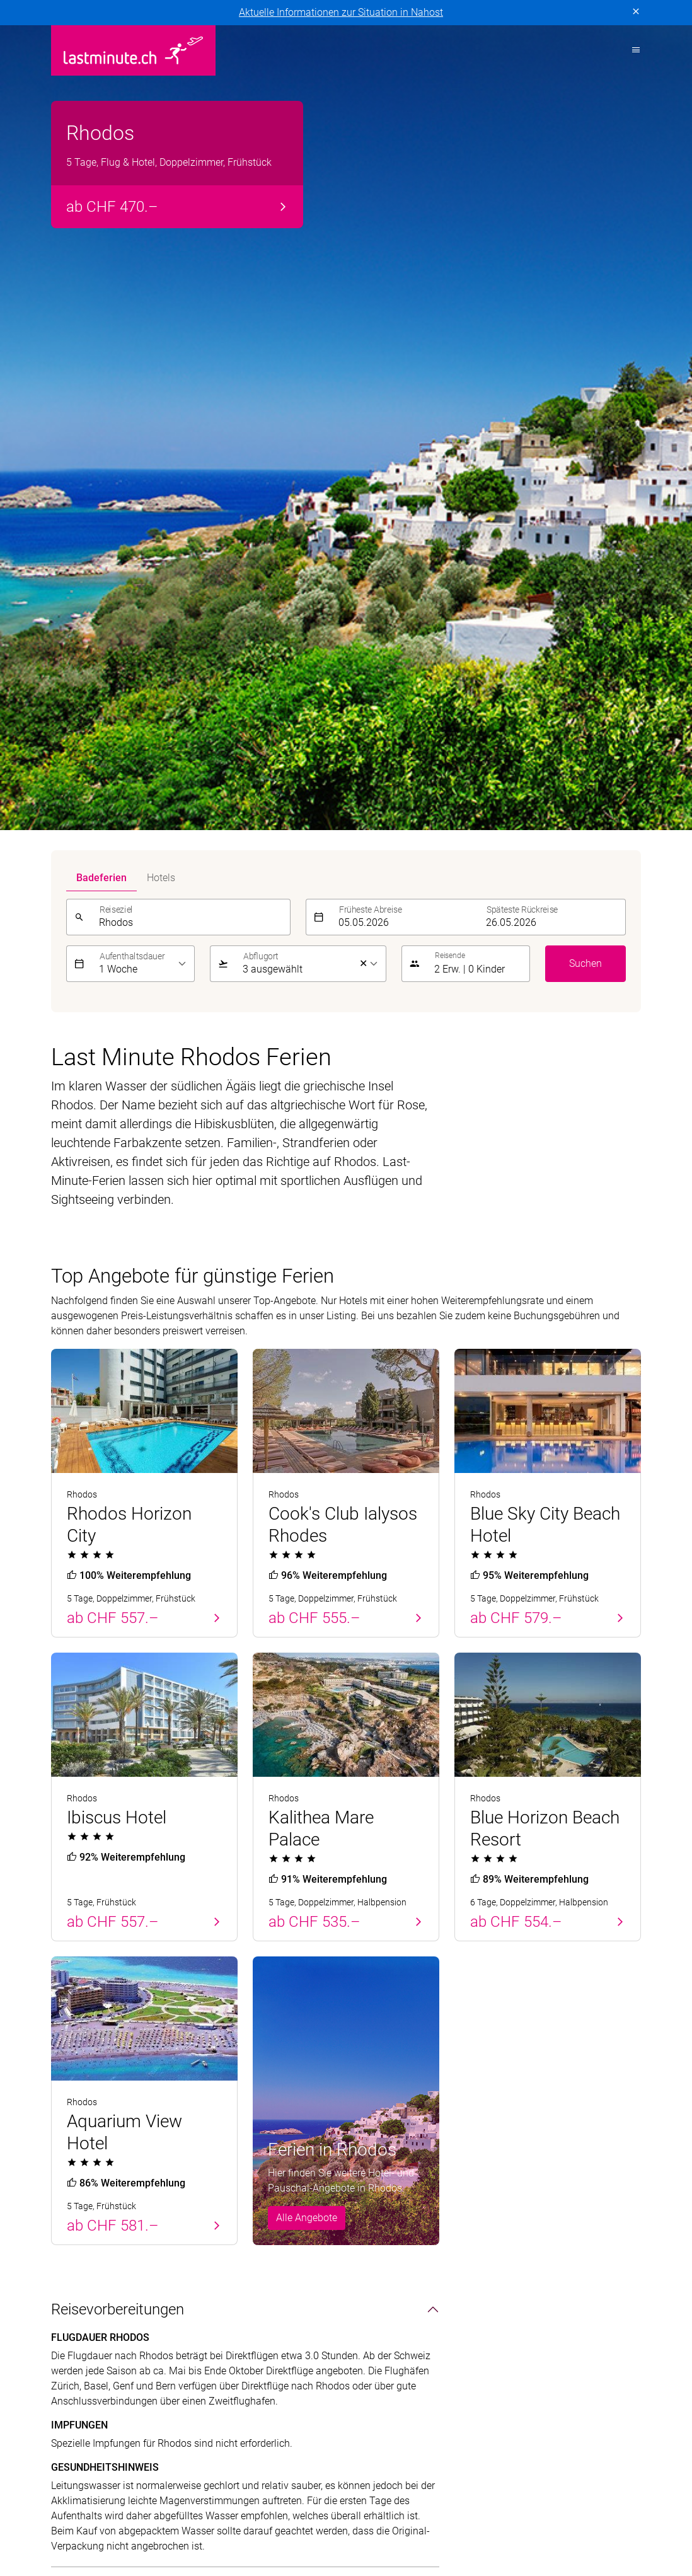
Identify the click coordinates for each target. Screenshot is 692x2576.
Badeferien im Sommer (267, 2118)
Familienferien (385, 2187)
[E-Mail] (485, 2052)
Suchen (585, 148)
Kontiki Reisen (559, 2498)
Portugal (70, 2142)
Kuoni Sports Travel (213, 2513)
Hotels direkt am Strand (406, 2142)
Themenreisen (394, 2118)
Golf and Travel (346, 2498)
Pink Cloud (75, 2528)
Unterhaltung (93, 1849)
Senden (616, 2052)
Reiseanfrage (534, 2233)
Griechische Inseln (242, 2187)
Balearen (70, 2210)
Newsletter (528, 2187)
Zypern (66, 2165)
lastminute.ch (300, 2513)
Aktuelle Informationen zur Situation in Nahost (341, 12)
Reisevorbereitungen (117, 1494)
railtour (128, 2528)
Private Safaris (590, 2513)
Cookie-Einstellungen (328, 2346)
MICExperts (444, 2513)
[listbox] (143, 148)
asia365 (133, 2498)
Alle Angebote (306, 1403)
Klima (69, 1888)
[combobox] (191, 102)
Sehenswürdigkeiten (116, 1810)
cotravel (182, 2498)
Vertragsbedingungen (224, 2346)
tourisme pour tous (200, 2528)
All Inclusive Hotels (395, 2165)
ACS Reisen (76, 2498)
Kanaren (69, 2233)
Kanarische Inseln (241, 2165)
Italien (215, 2233)
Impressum (141, 2346)
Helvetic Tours (425, 2498)
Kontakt (522, 2165)
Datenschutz (79, 2346)
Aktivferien (377, 2233)
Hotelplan (492, 2498)
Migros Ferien (513, 2513)
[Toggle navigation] (632, 50)
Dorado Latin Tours (256, 2498)
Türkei (64, 2187)
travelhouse (282, 2528)
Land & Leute (94, 1771)
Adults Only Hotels (394, 2210)
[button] (478, 148)
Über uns (525, 2142)
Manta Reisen (374, 2513)
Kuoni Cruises (125, 2513)
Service (525, 2118)
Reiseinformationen (548, 2210)
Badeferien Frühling (106, 2118)
